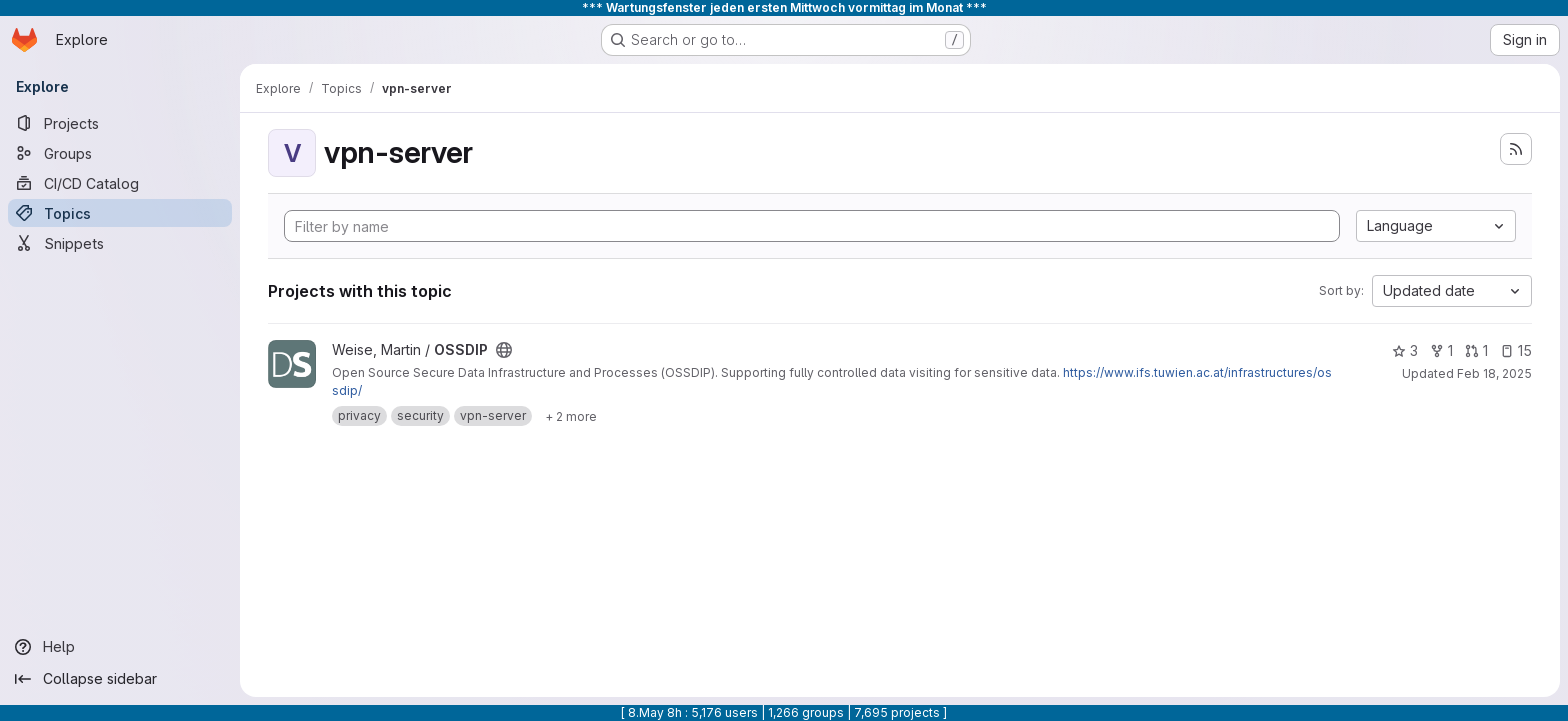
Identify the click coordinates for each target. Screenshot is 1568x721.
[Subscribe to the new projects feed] (1516, 149)
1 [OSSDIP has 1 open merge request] (1476, 350)
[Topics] (120, 213)
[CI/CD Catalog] (120, 183)
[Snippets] (120, 243)
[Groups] (120, 153)
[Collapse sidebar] (120, 679)
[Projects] (120, 123)
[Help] (120, 647)
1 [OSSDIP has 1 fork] (1441, 350)
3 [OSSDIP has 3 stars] (1405, 350)
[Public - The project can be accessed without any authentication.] (504, 350)
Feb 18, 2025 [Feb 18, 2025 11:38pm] (1494, 373)
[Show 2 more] (571, 416)
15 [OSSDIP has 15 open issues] (1516, 350)
